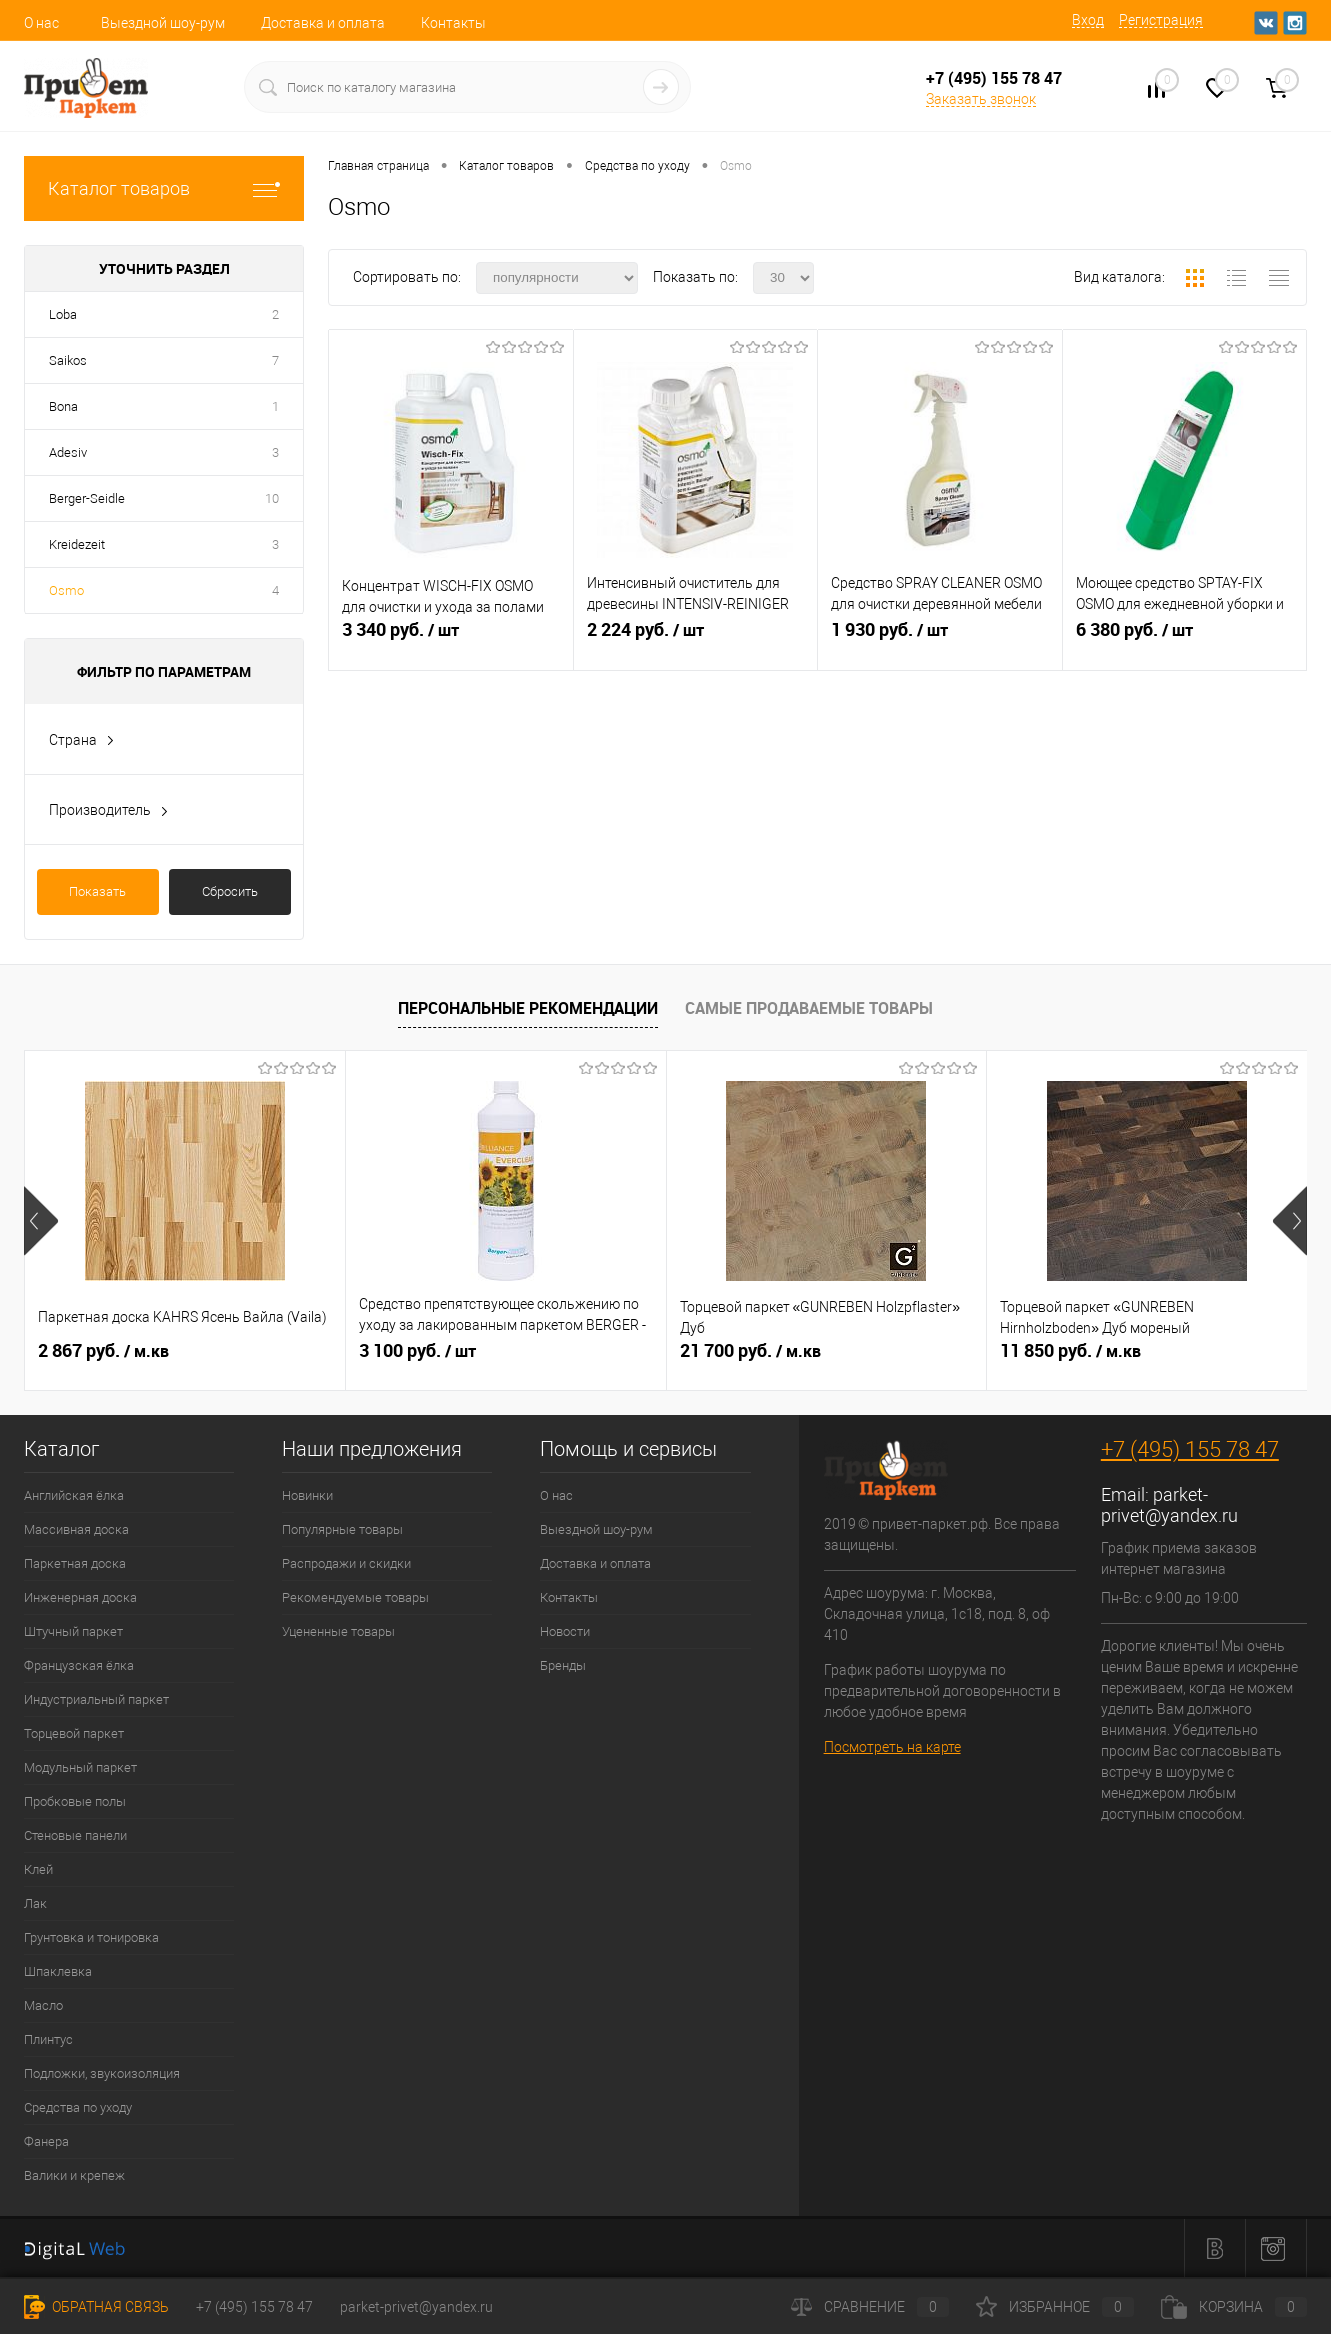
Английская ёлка (74, 1495)
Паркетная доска (75, 1563)
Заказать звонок (981, 99)
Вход (1088, 20)
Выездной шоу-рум (163, 23)
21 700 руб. (750, 1351)
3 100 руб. (417, 1351)
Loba (63, 314)
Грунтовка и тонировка (91, 1937)
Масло (43, 2005)
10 (272, 498)
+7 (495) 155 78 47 (1190, 1449)
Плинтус (48, 2039)
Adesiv (68, 452)
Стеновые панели (75, 1835)
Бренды (563, 1665)
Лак (35, 1903)
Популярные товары (342, 1529)
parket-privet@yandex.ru (1169, 1505)
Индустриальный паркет (96, 1699)
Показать (97, 891)
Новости (565, 1631)
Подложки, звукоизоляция (102, 2073)
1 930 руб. (940, 638)
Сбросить (230, 891)
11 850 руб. (1070, 1351)
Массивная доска (76, 1529)
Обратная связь (96, 2307)
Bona (63, 406)
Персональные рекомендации (528, 1008)
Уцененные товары (338, 1631)
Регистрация (1161, 20)
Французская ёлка (79, 1665)
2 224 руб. (696, 638)
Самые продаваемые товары (809, 1008)
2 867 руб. (103, 1351)
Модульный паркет (80, 1767)
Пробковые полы (75, 1801)
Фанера (46, 2141)
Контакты (453, 23)
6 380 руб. (1185, 638)
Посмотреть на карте (892, 1747)
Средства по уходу (78, 2107)
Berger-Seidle (87, 498)
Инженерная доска (80, 1597)
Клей (38, 1869)
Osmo (66, 590)
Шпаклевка (58, 1971)
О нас (41, 23)
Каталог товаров (164, 188)
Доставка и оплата (323, 23)
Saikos (68, 360)
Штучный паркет (73, 1631)
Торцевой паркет (74, 1733)
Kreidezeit (77, 544)
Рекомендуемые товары (355, 1597)
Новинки (307, 1495)
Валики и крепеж (74, 2175)
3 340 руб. (451, 638)
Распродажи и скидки (346, 1563)
